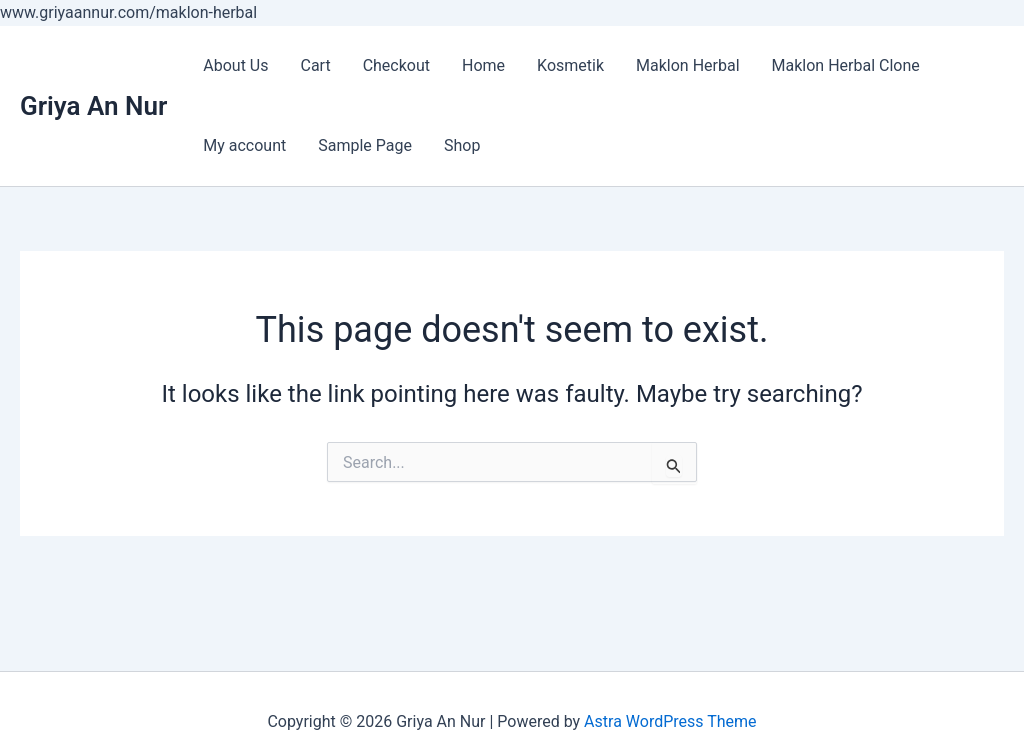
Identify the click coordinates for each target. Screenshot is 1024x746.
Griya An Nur (93, 106)
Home (483, 65)
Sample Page (365, 145)
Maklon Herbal (688, 65)
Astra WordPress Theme (670, 721)
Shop (462, 145)
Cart (315, 65)
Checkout (396, 65)
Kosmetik (570, 65)
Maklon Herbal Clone (846, 65)
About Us (235, 65)
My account (244, 145)
